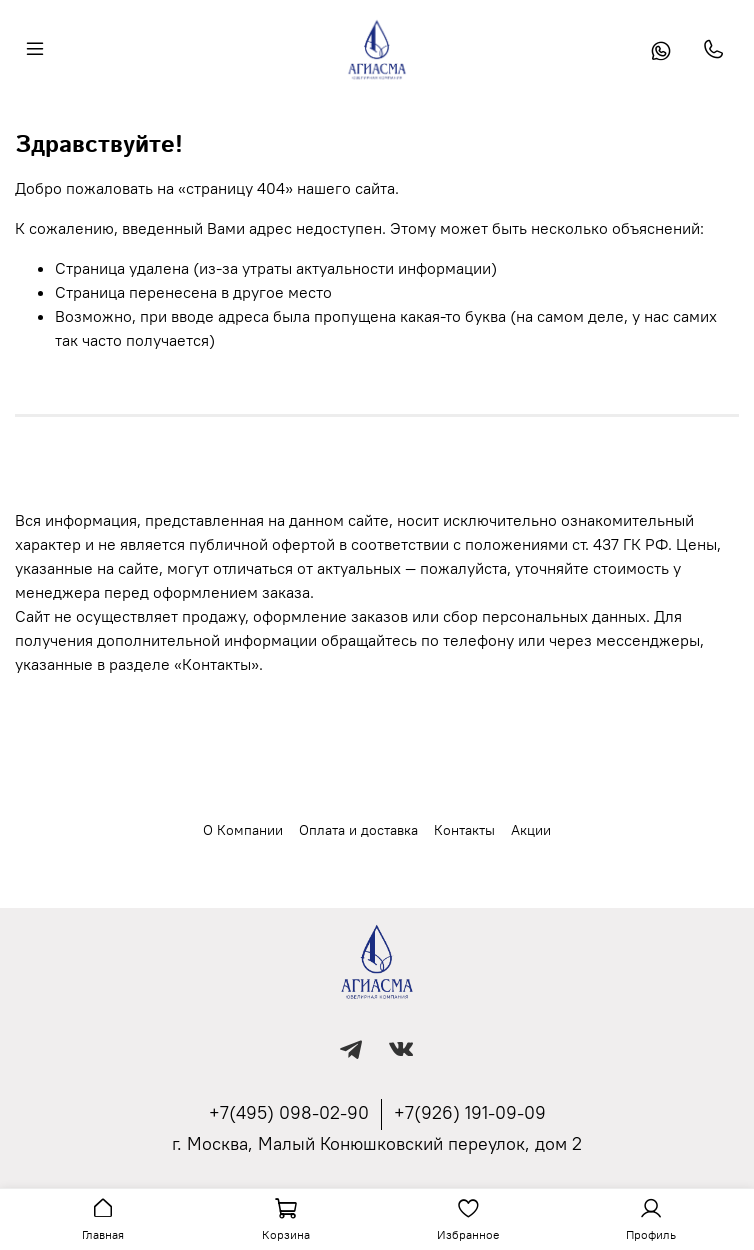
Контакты (464, 830)
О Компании (243, 830)
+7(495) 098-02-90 (289, 1112)
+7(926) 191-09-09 (470, 1112)
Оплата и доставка (358, 830)
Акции (531, 830)
